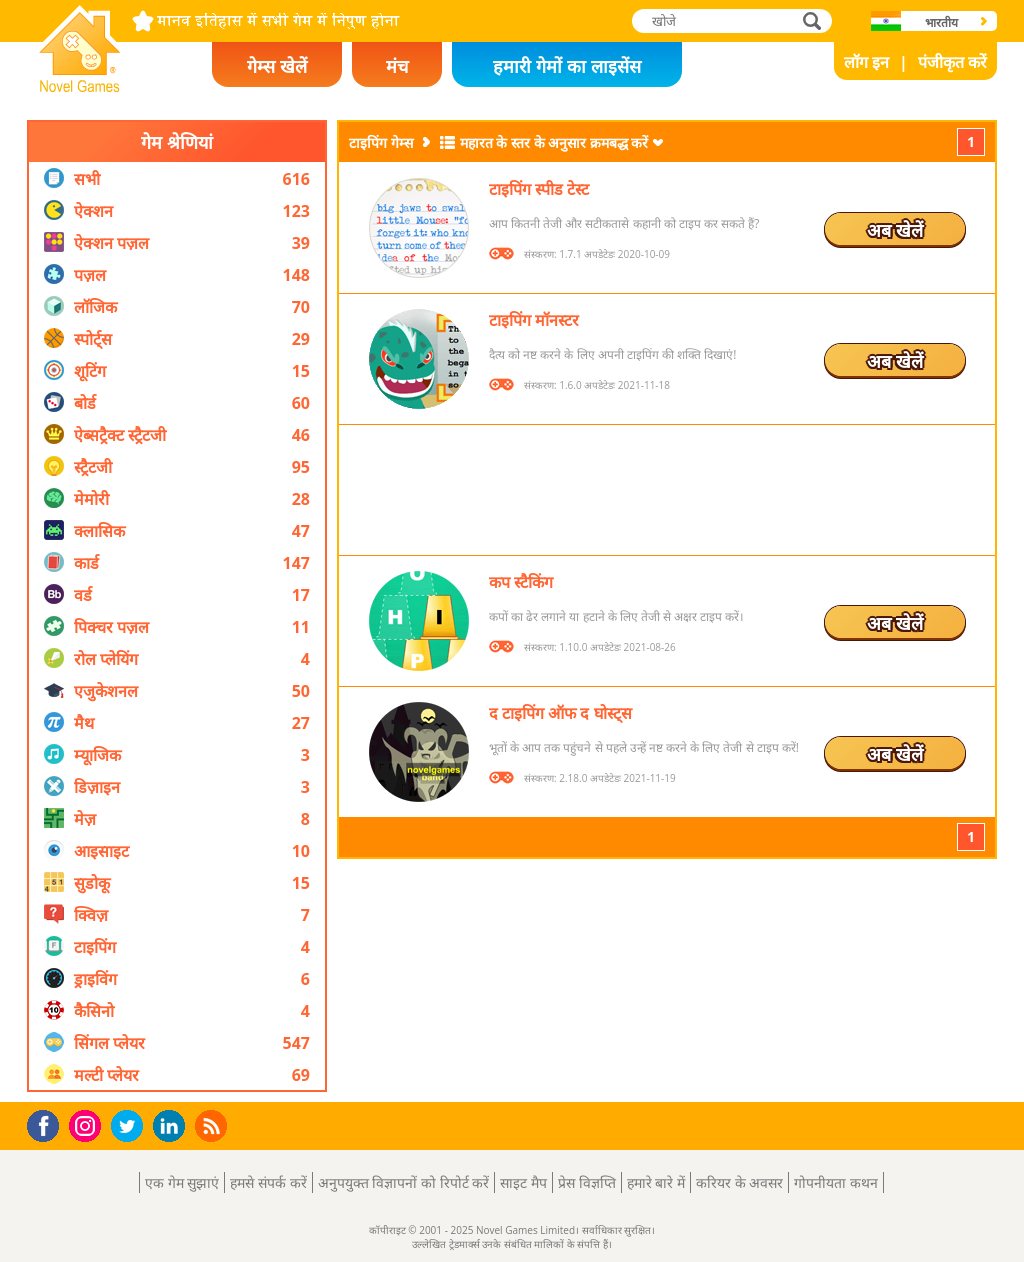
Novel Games (77, 86)
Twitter (131, 1127)
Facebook (48, 1123)
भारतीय (941, 22)
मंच (397, 66)
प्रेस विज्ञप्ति (587, 1182)
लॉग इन (866, 62)
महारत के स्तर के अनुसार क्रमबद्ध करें (554, 142)
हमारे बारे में (656, 1182)
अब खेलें (895, 230)
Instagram (88, 1124)
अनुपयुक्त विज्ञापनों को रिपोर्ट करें (404, 1182)
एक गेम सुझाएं (182, 1182)
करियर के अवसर (739, 1182)
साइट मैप (523, 1182)
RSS (213, 1125)
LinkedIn (172, 1126)
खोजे (814, 20)
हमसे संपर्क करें (268, 1182)
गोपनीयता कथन (836, 1182)
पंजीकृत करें (952, 62)
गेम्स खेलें (277, 66)
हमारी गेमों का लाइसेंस (566, 66)
